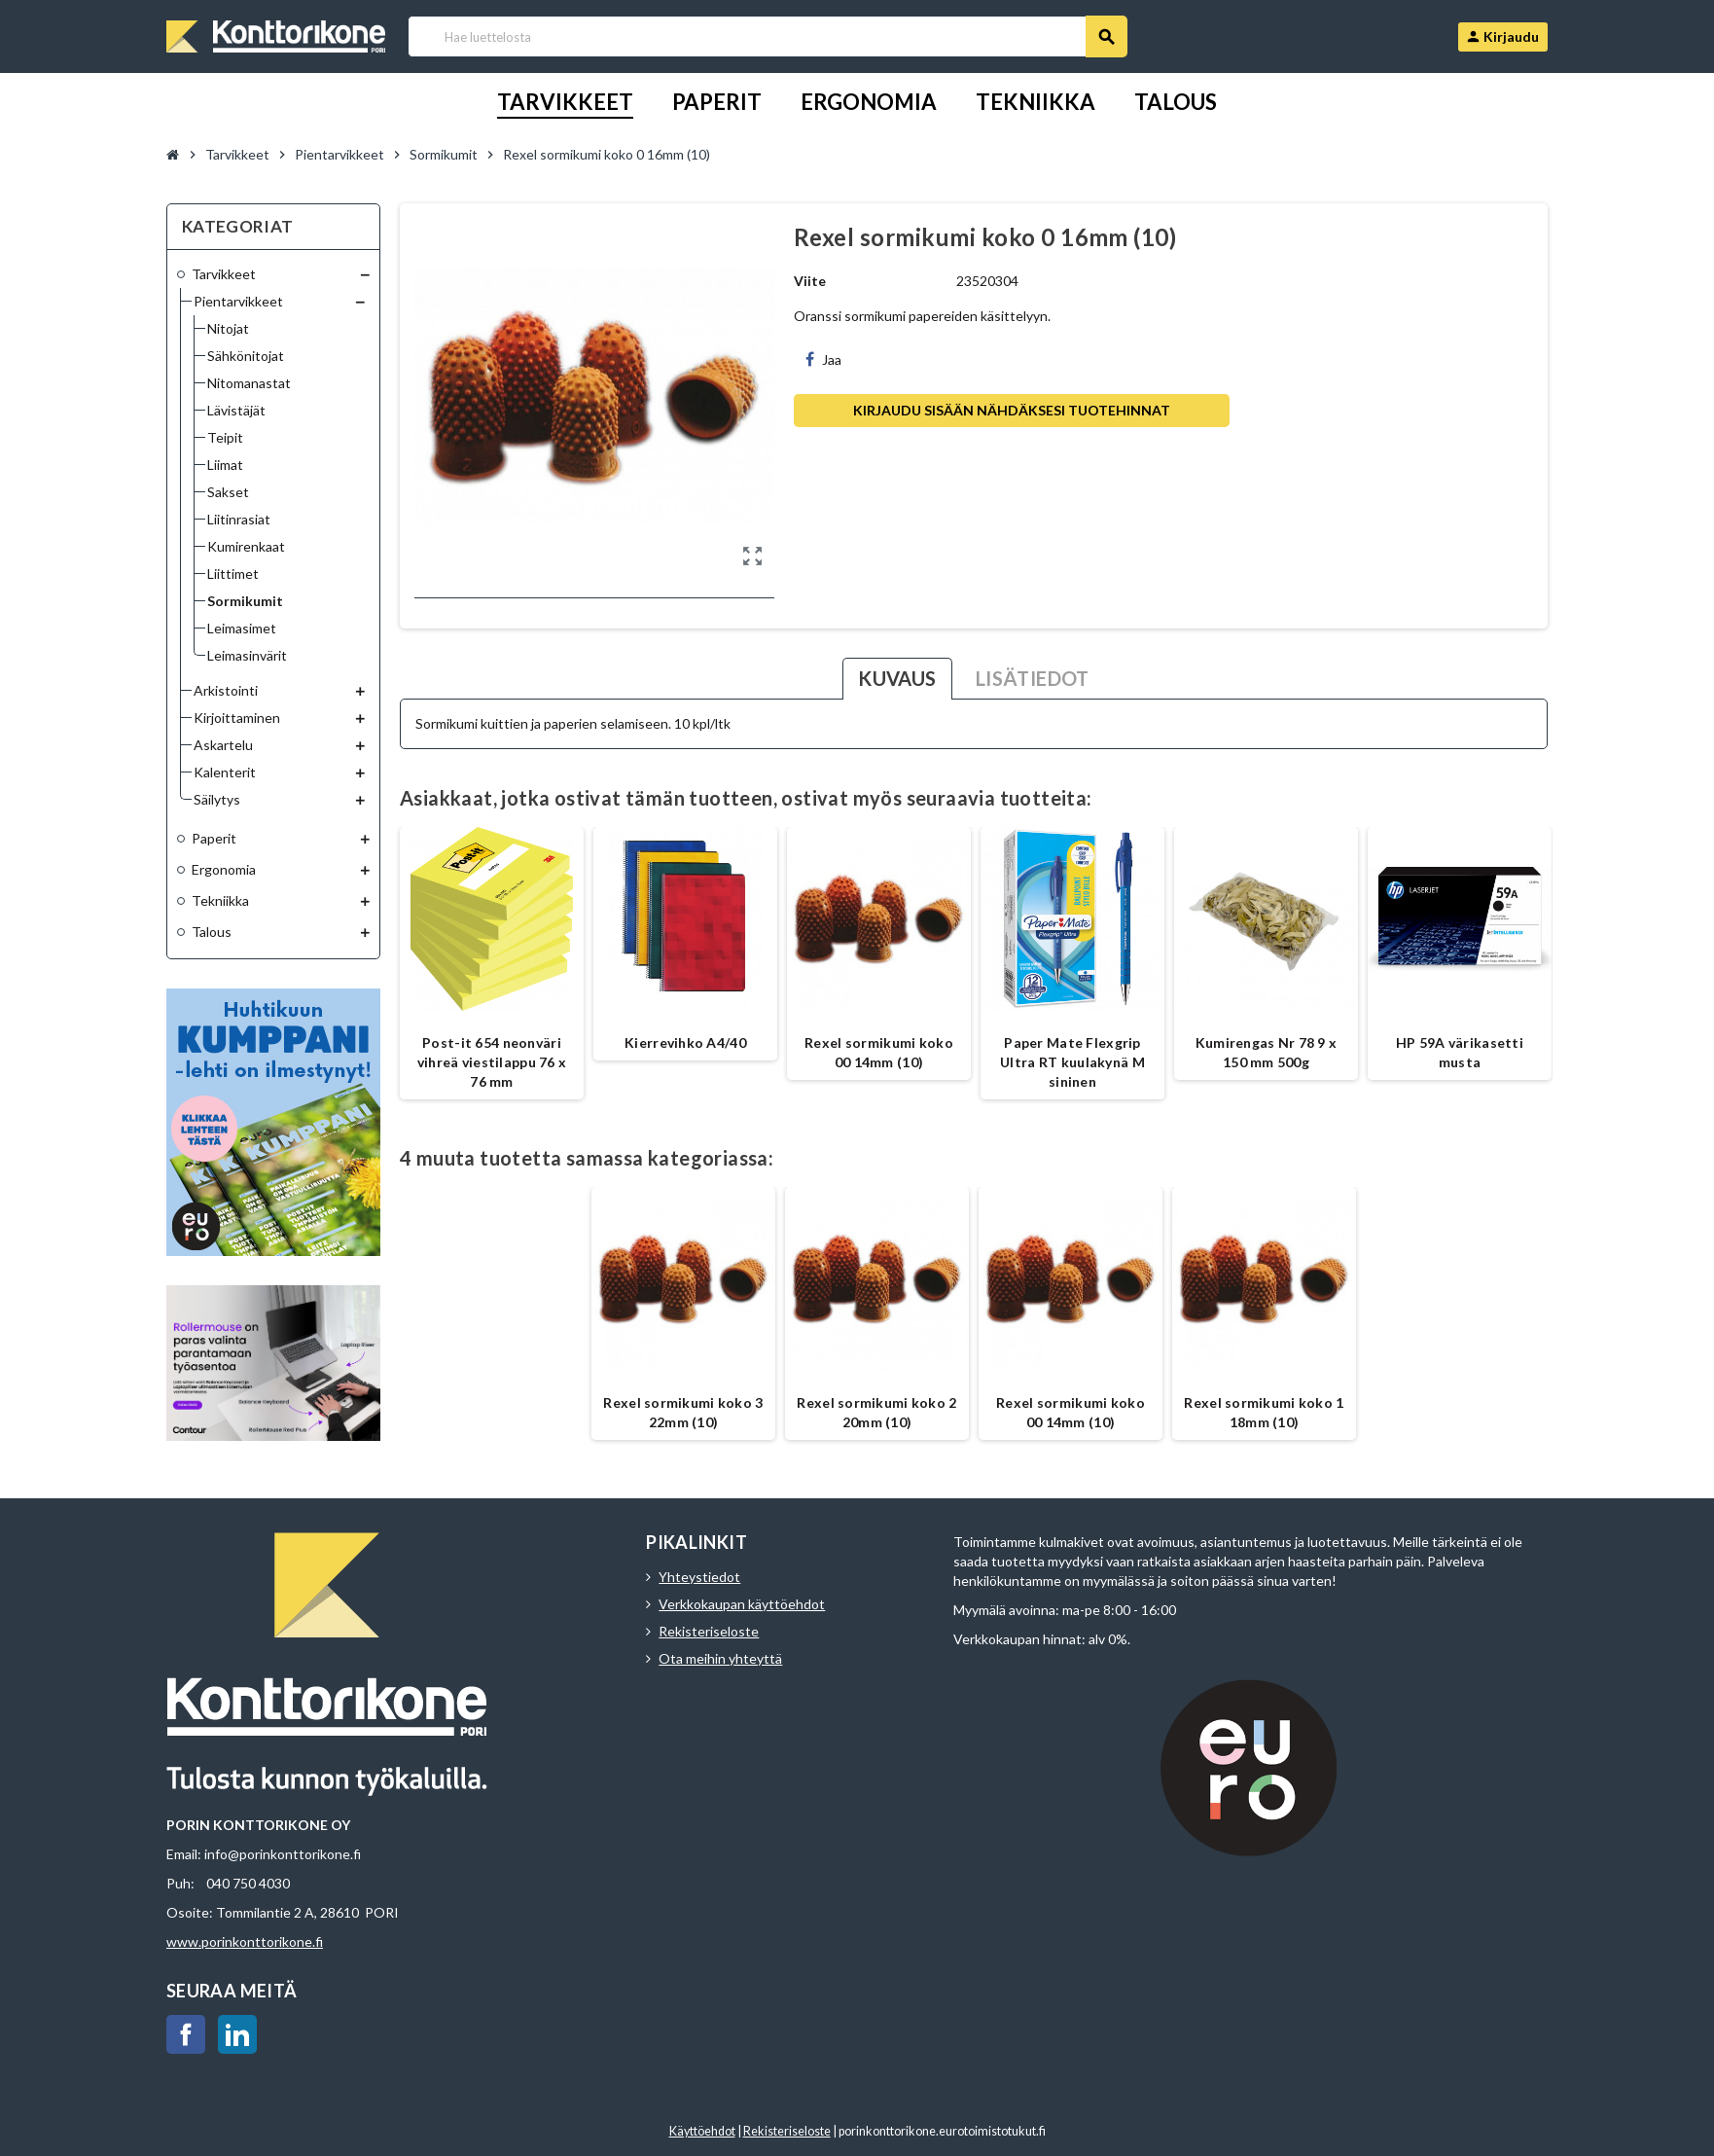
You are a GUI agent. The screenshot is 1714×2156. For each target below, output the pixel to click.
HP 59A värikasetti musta (1459, 1052)
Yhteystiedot (699, 1576)
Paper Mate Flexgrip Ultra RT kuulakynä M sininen (1072, 1062)
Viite (810, 280)
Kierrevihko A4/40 (685, 1042)
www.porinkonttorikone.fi (244, 1941)
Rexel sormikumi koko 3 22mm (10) (683, 1412)
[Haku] (767, 36)
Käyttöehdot (702, 2131)
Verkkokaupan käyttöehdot (742, 1604)
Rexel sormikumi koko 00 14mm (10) (878, 1052)
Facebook (185, 2034)
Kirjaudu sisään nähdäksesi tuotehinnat (1011, 410)
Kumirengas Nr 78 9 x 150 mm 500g (1267, 1052)
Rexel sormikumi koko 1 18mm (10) (1263, 1412)
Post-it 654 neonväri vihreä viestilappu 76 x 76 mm (491, 1062)
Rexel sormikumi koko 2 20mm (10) (876, 1412)
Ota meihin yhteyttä (720, 1658)
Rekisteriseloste (709, 1631)
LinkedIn (237, 2034)
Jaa (823, 359)
